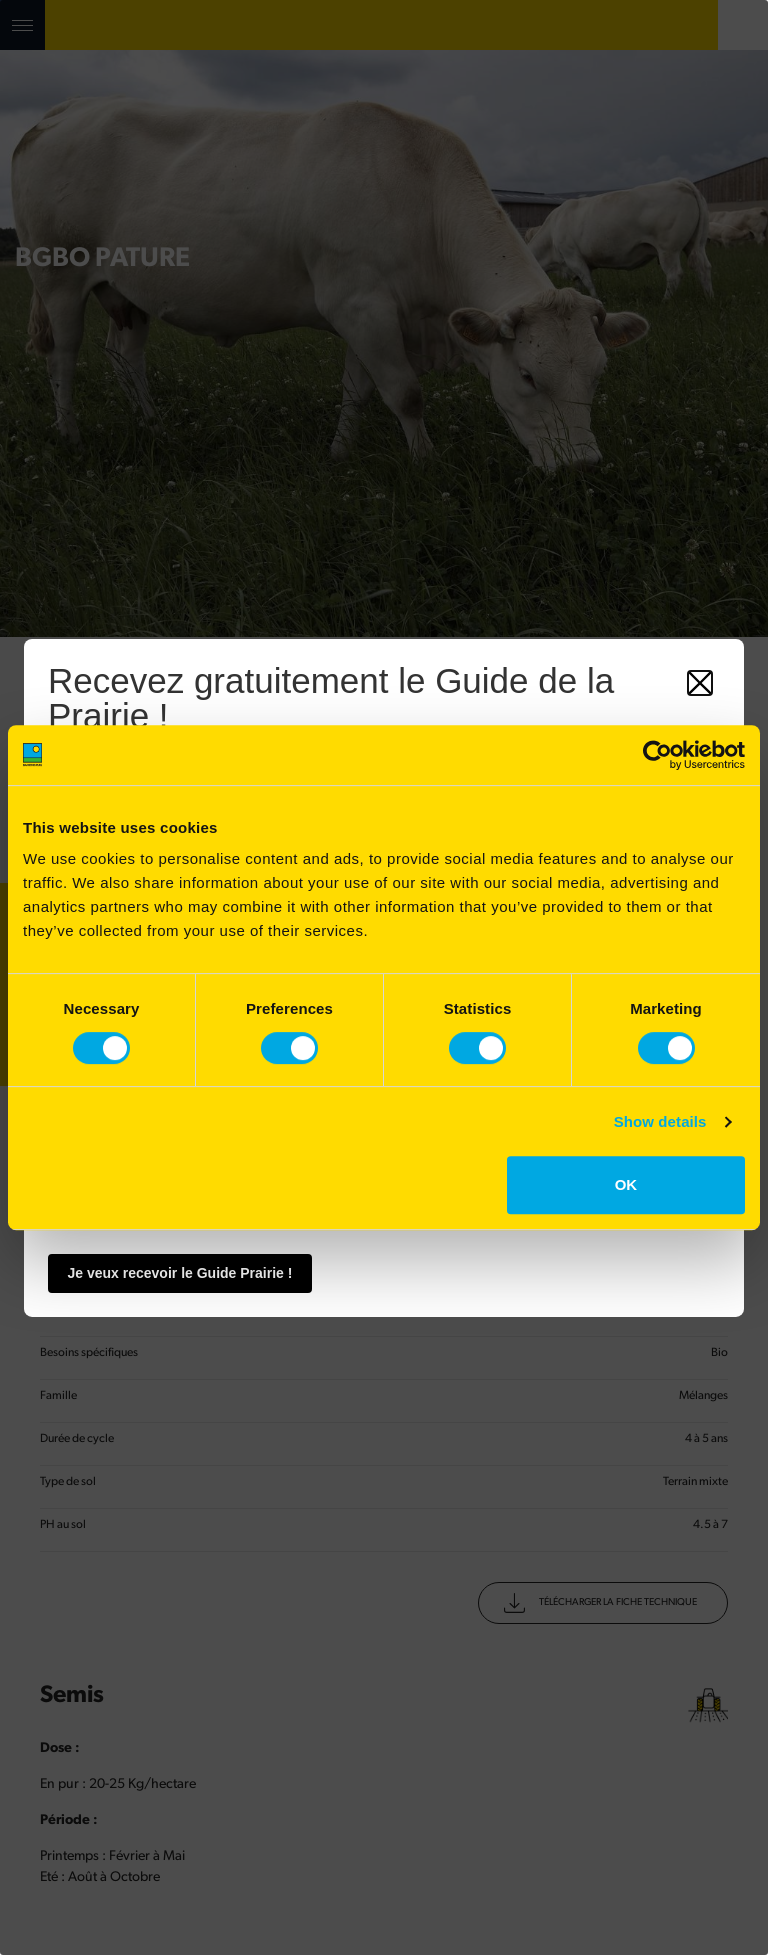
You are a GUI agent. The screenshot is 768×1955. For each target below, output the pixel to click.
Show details (660, 1121)
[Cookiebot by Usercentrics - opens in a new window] (657, 755)
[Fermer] (700, 682)
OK (626, 1184)
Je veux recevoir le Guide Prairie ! (180, 1273)
